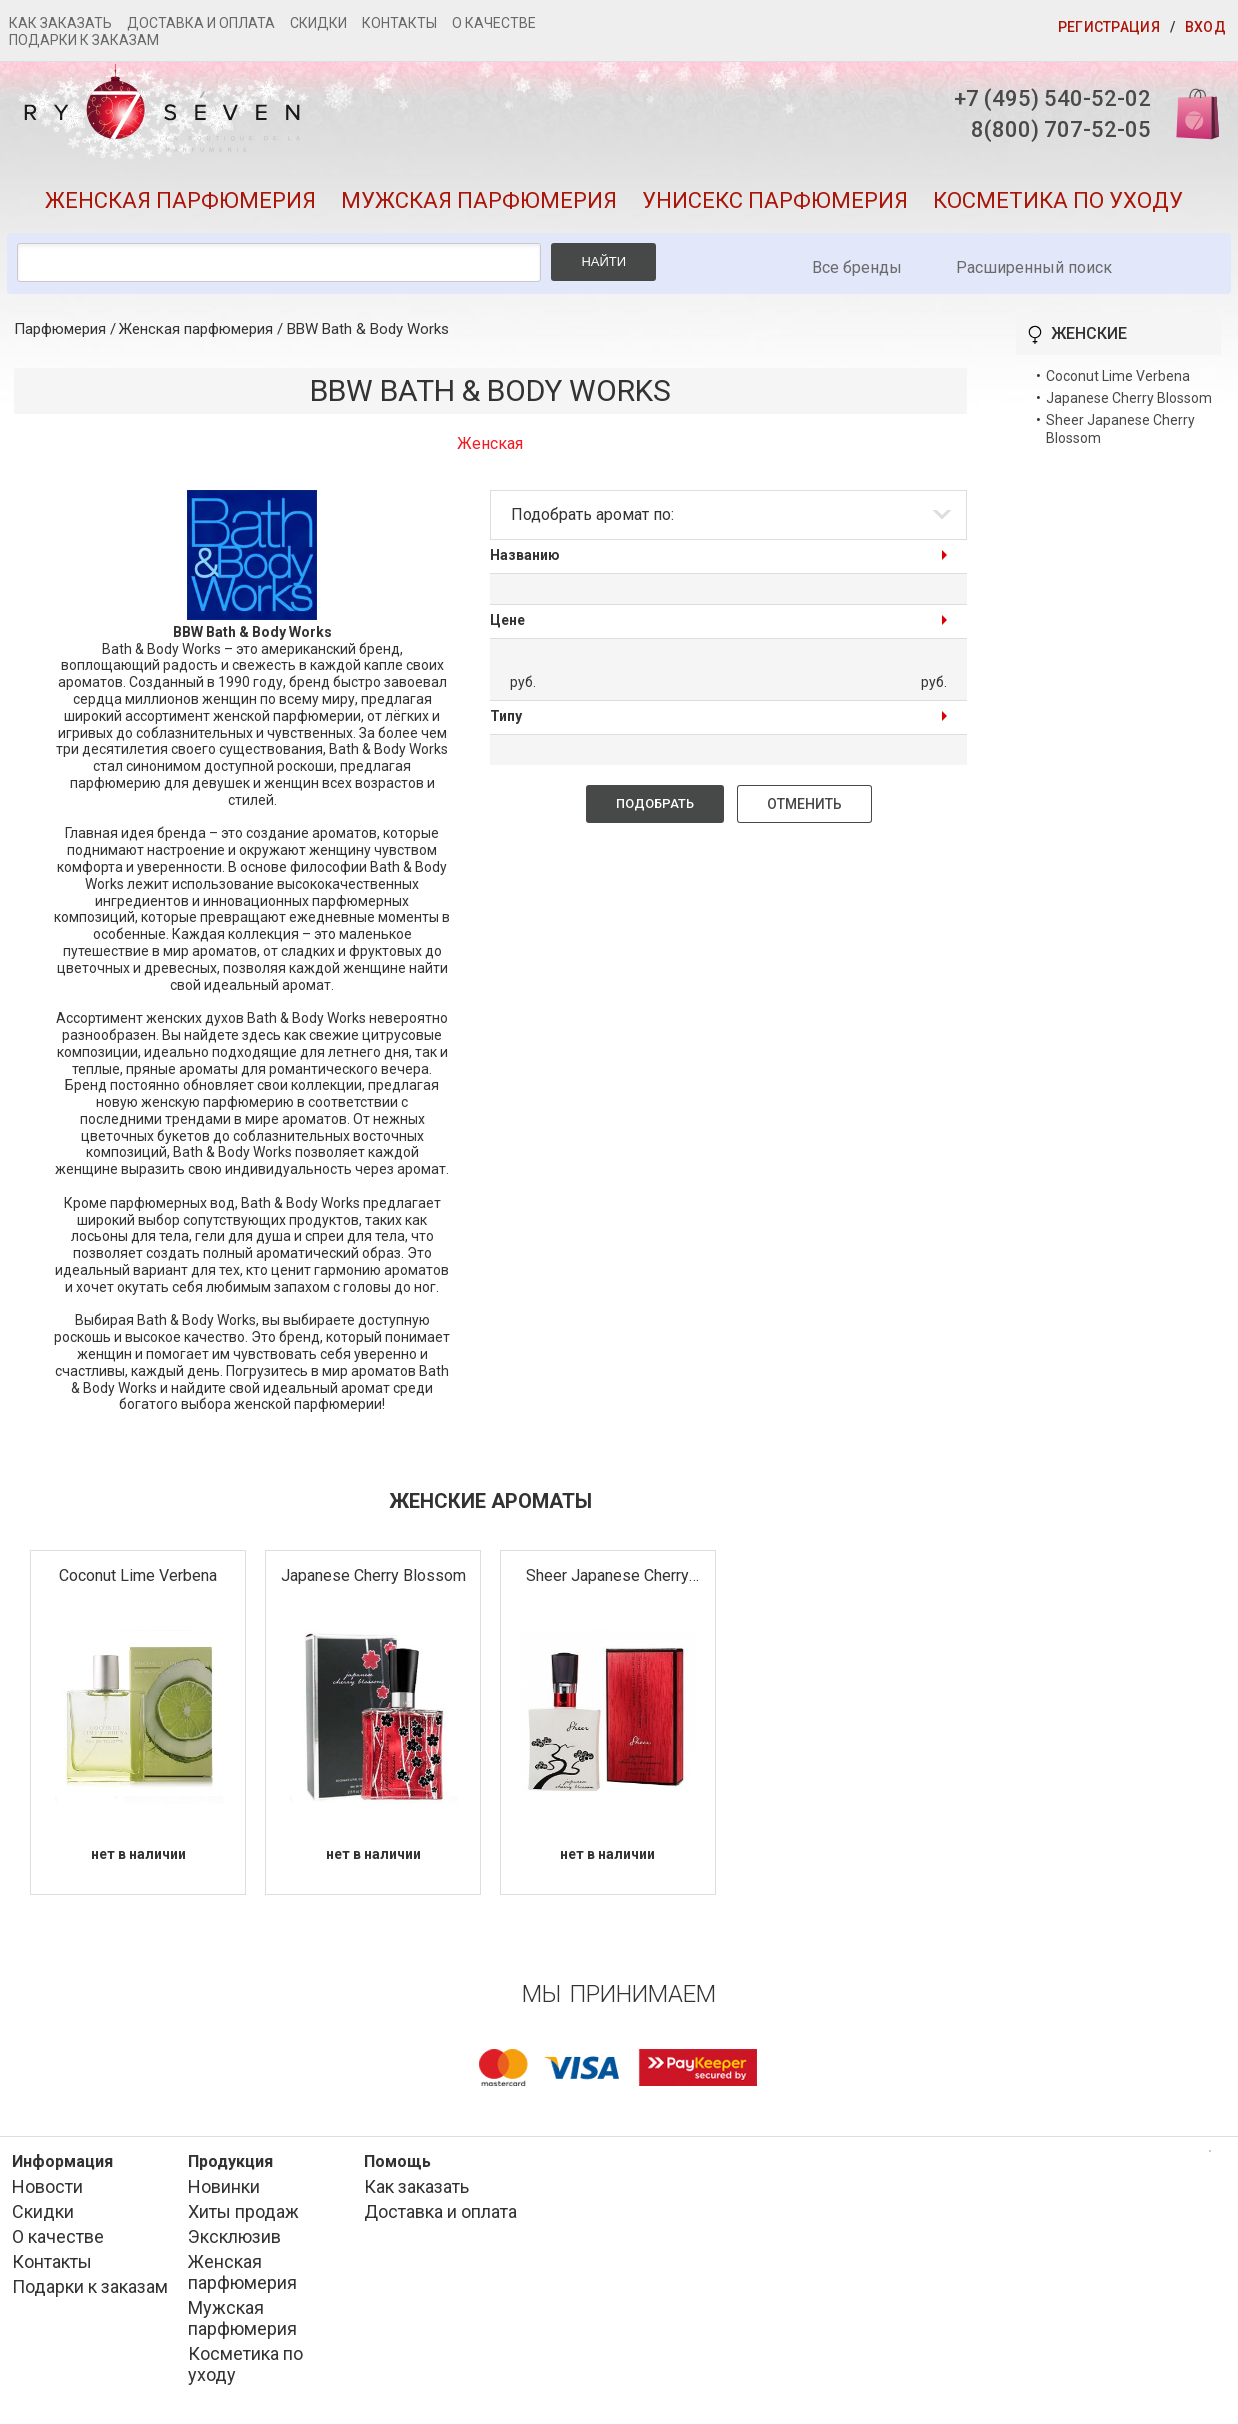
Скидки (318, 23)
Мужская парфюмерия (479, 200)
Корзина (1191, 112)
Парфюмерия (60, 329)
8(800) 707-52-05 (1061, 129)
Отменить (804, 804)
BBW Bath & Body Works (368, 329)
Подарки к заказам (84, 40)
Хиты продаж (243, 2211)
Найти (603, 261)
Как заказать (60, 23)
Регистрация (1109, 27)
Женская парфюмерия (180, 200)
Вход (1205, 27)
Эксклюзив (234, 2236)
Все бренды (857, 267)
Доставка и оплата (201, 23)
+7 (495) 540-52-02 (1052, 98)
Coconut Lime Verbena (138, 1575)
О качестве (494, 23)
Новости (47, 2186)
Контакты (399, 23)
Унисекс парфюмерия (775, 200)
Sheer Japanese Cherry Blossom (607, 1576)
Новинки (224, 2186)
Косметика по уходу (1058, 200)
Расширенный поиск (1034, 267)
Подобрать (655, 803)
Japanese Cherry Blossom (373, 1575)
